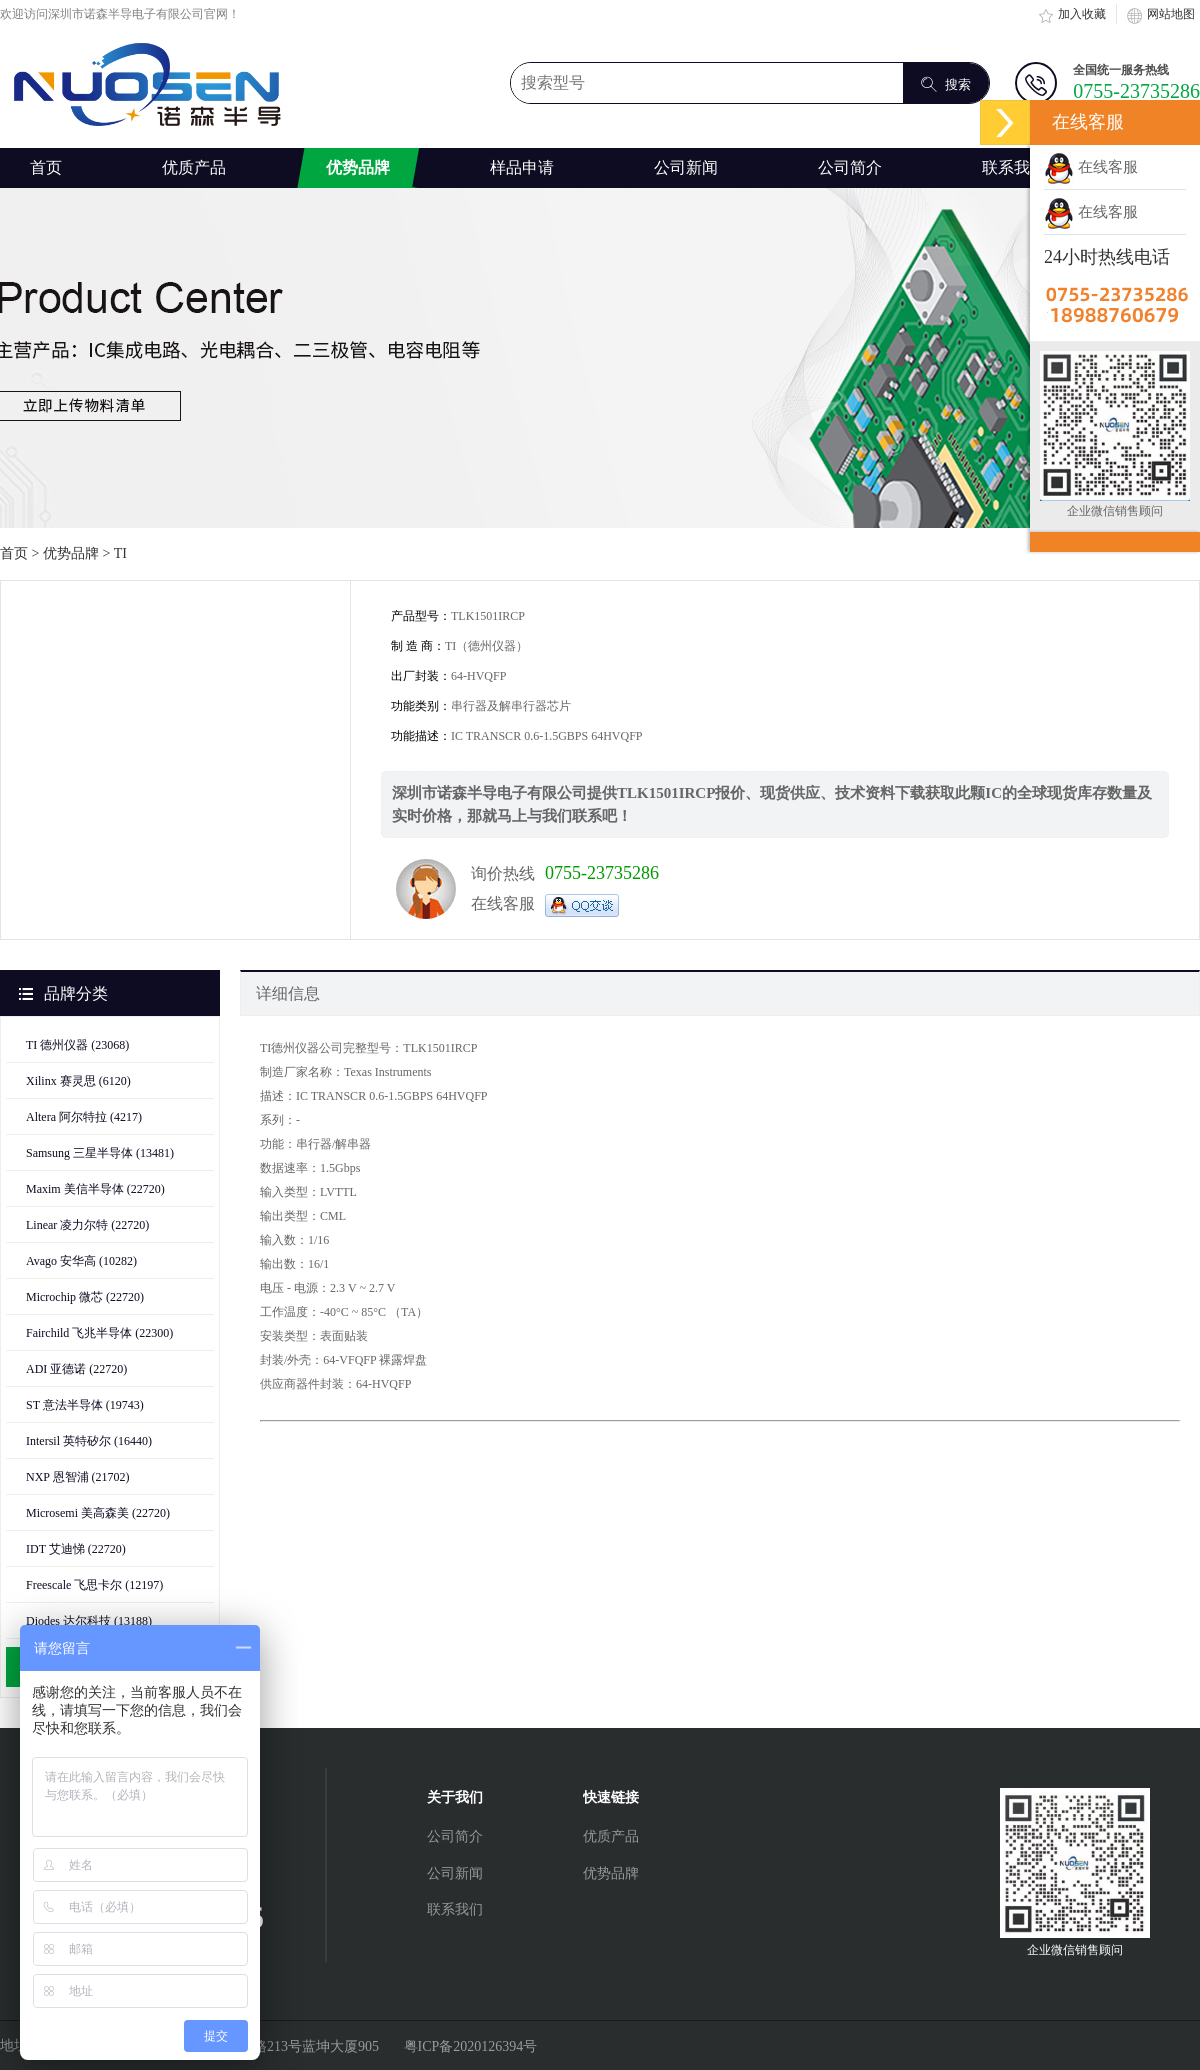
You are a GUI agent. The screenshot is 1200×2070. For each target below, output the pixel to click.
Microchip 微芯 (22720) (85, 1297)
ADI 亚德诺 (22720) (76, 1369)
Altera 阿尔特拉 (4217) (84, 1117)
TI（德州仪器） (486, 646)
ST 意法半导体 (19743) (85, 1405)
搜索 (946, 83)
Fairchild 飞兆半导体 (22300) (99, 1333)
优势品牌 (71, 553)
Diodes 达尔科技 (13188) (89, 1621)
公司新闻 (455, 1873)
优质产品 (611, 1836)
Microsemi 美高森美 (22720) (98, 1513)
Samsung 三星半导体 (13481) (100, 1153)
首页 (46, 167)
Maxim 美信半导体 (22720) (95, 1189)
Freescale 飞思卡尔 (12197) (94, 1585)
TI (120, 553)
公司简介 (455, 1836)
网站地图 (1161, 14)
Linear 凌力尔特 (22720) (87, 1225)
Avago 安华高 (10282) (81, 1261)
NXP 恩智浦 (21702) (78, 1477)
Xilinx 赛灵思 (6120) (78, 1081)
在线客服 (1091, 167)
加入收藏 (1072, 14)
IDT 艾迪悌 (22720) (76, 1549)
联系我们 (455, 1909)
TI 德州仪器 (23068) (77, 1045)
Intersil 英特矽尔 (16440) (89, 1441)
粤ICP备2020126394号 (471, 2046)
